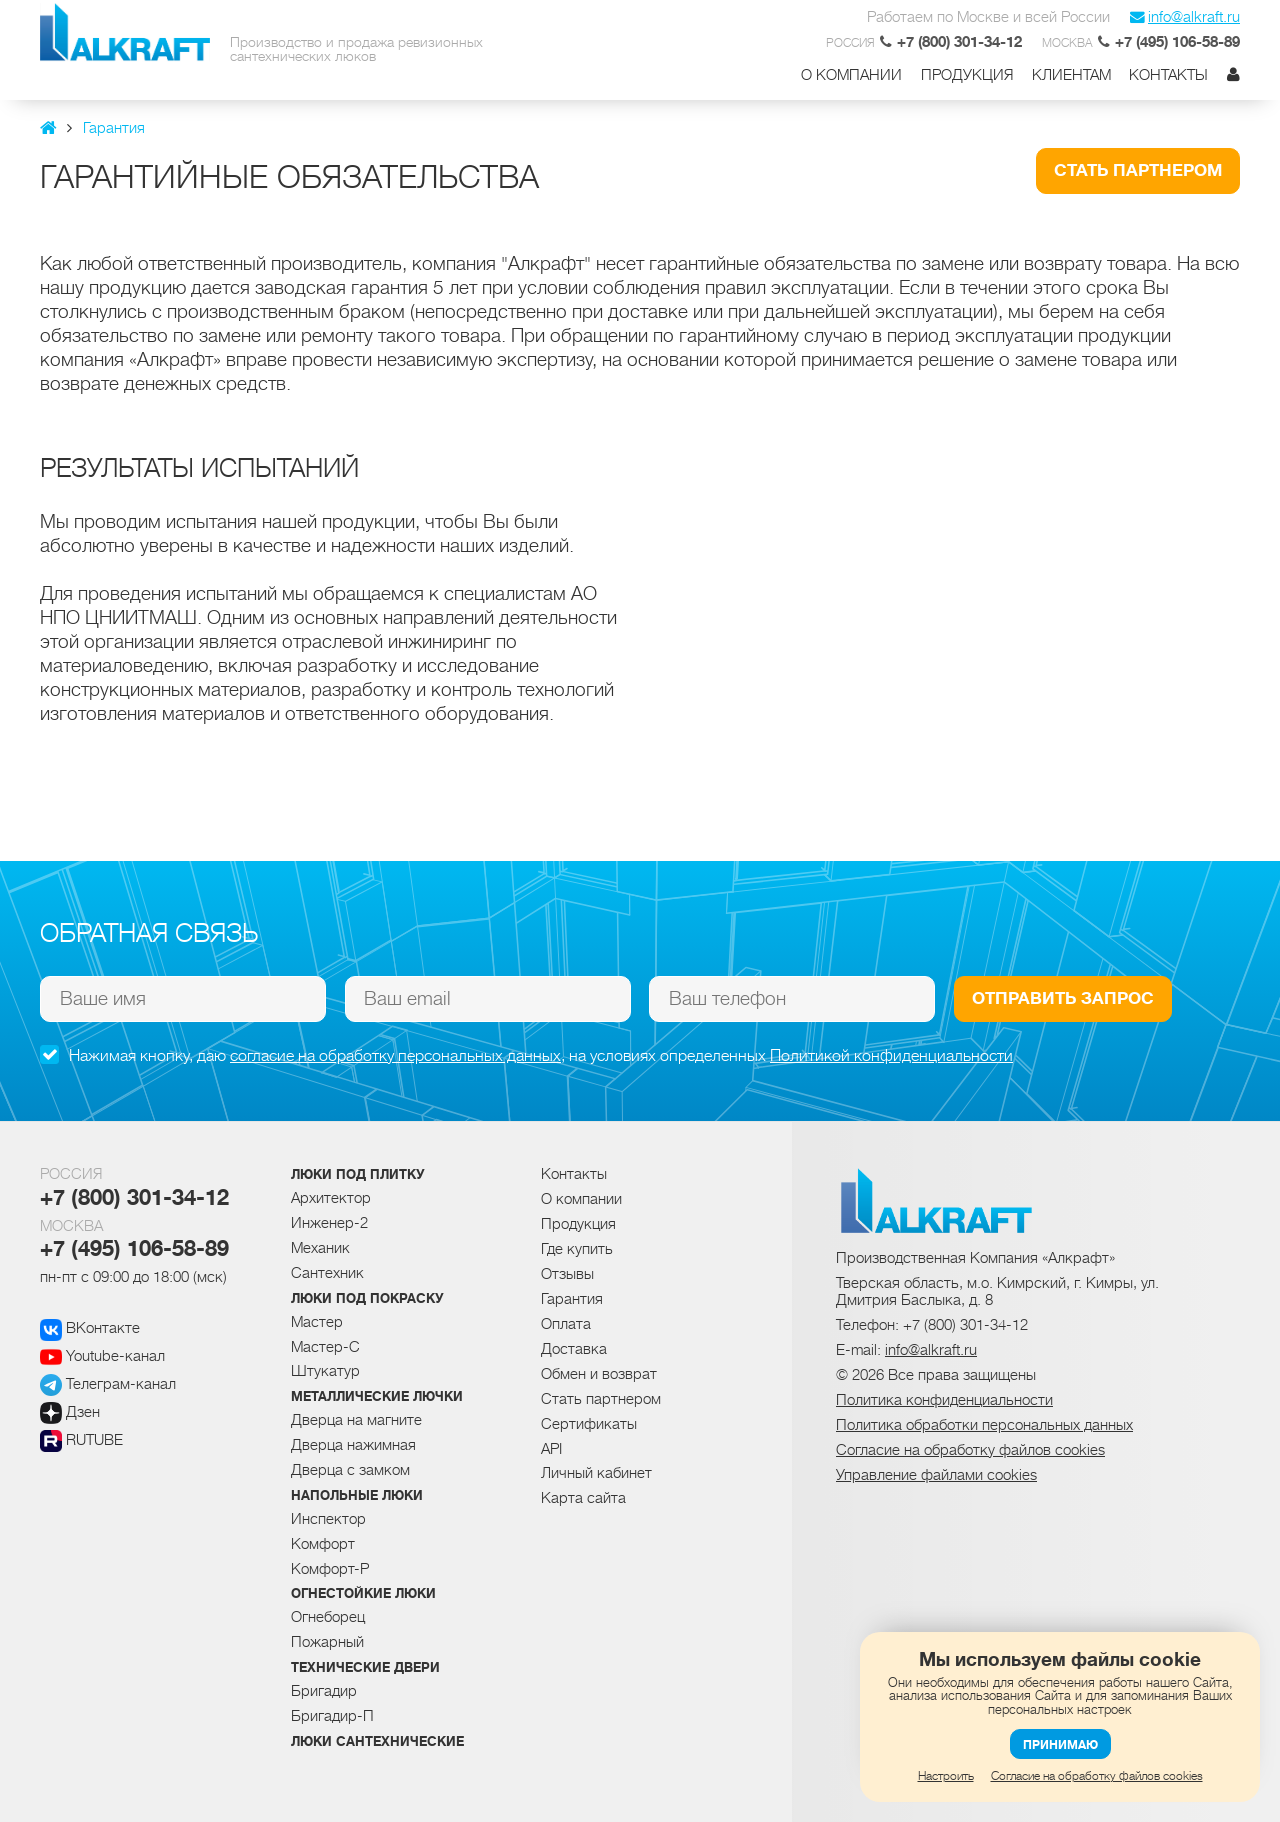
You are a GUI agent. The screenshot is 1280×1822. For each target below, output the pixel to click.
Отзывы (567, 1274)
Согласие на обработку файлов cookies (1097, 1776)
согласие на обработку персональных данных (395, 1056)
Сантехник (327, 1273)
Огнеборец (328, 1617)
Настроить (946, 1776)
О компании (851, 75)
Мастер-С (325, 1347)
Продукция (967, 75)
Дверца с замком (350, 1470)
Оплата (566, 1324)
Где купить (577, 1249)
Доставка (574, 1349)
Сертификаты (589, 1424)
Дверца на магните (356, 1420)
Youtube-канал (102, 1356)
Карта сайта (583, 1498)
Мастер (317, 1322)
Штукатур (325, 1371)
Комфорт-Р (330, 1569)
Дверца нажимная (353, 1445)
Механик (320, 1248)
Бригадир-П (332, 1716)
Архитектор (331, 1198)
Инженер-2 (329, 1223)
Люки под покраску (367, 1299)
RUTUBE (81, 1440)
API (551, 1449)
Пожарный (327, 1642)
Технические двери (365, 1668)
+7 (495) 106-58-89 (134, 1249)
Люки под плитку (358, 1175)
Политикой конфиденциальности (891, 1056)
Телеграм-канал (108, 1384)
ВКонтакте (90, 1328)
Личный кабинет (596, 1473)
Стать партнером (1138, 170)
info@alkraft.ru (1185, 17)
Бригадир (324, 1691)
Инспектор (328, 1519)
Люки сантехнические (377, 1742)
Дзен (70, 1412)
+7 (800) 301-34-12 (134, 1198)
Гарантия (572, 1299)
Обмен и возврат (599, 1374)
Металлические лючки (377, 1397)
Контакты (1168, 75)
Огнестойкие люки (363, 1594)
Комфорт (323, 1544)
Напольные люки (357, 1496)
